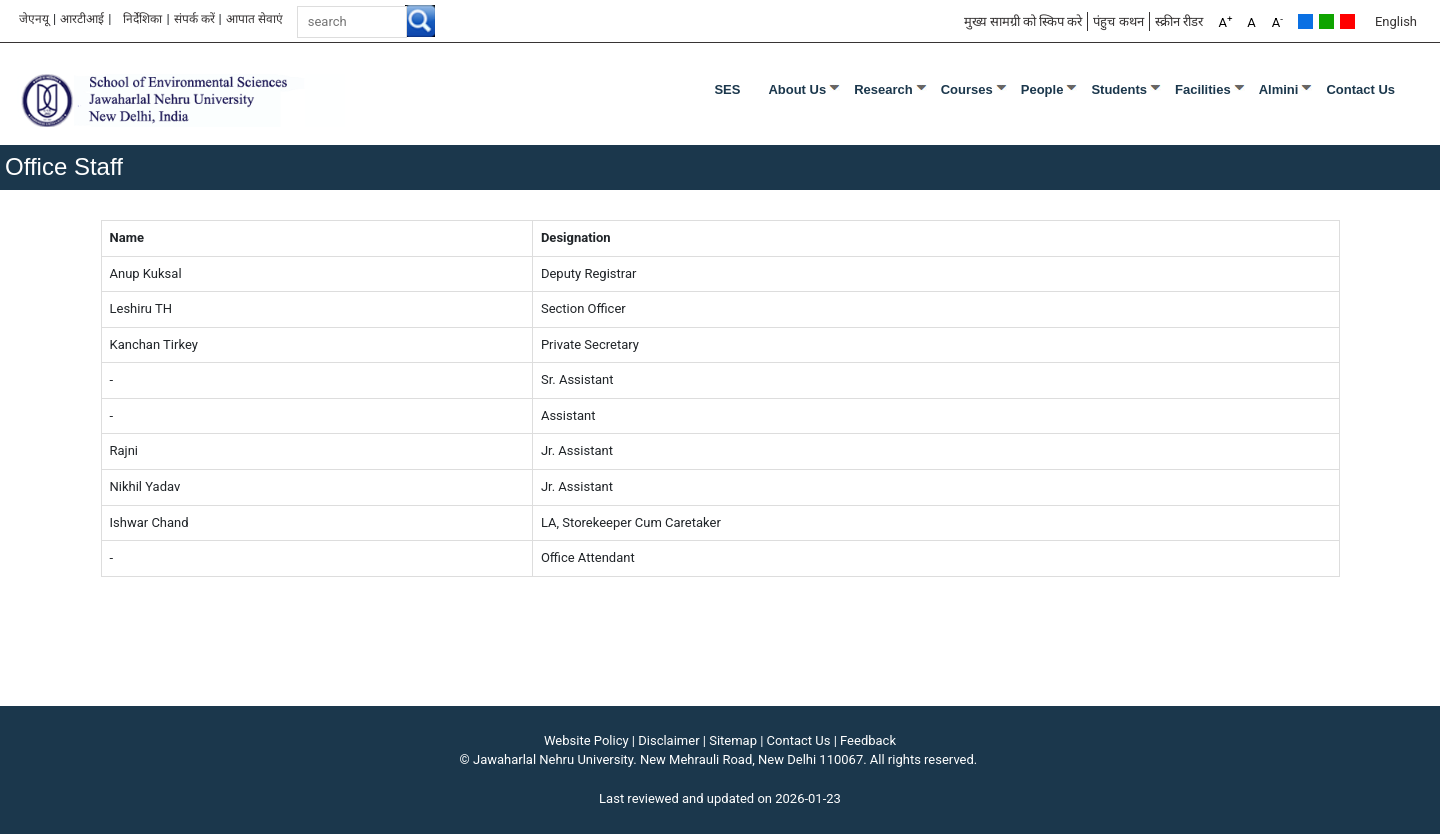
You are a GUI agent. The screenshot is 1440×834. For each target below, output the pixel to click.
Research (883, 89)
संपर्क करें (194, 19)
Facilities (1203, 89)
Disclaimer (668, 740)
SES (727, 89)
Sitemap (733, 740)
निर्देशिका (142, 19)
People (1042, 89)
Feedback (868, 740)
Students (1119, 89)
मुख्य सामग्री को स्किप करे (1023, 21)
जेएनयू (34, 19)
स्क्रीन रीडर (1179, 21)
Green (1326, 21)
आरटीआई (82, 19)
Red (1347, 21)
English (1396, 21)
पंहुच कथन (1118, 21)
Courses (967, 89)
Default (1305, 21)
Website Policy (586, 740)
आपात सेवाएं (254, 19)
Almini (1279, 89)
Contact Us (1360, 89)
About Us (797, 89)
